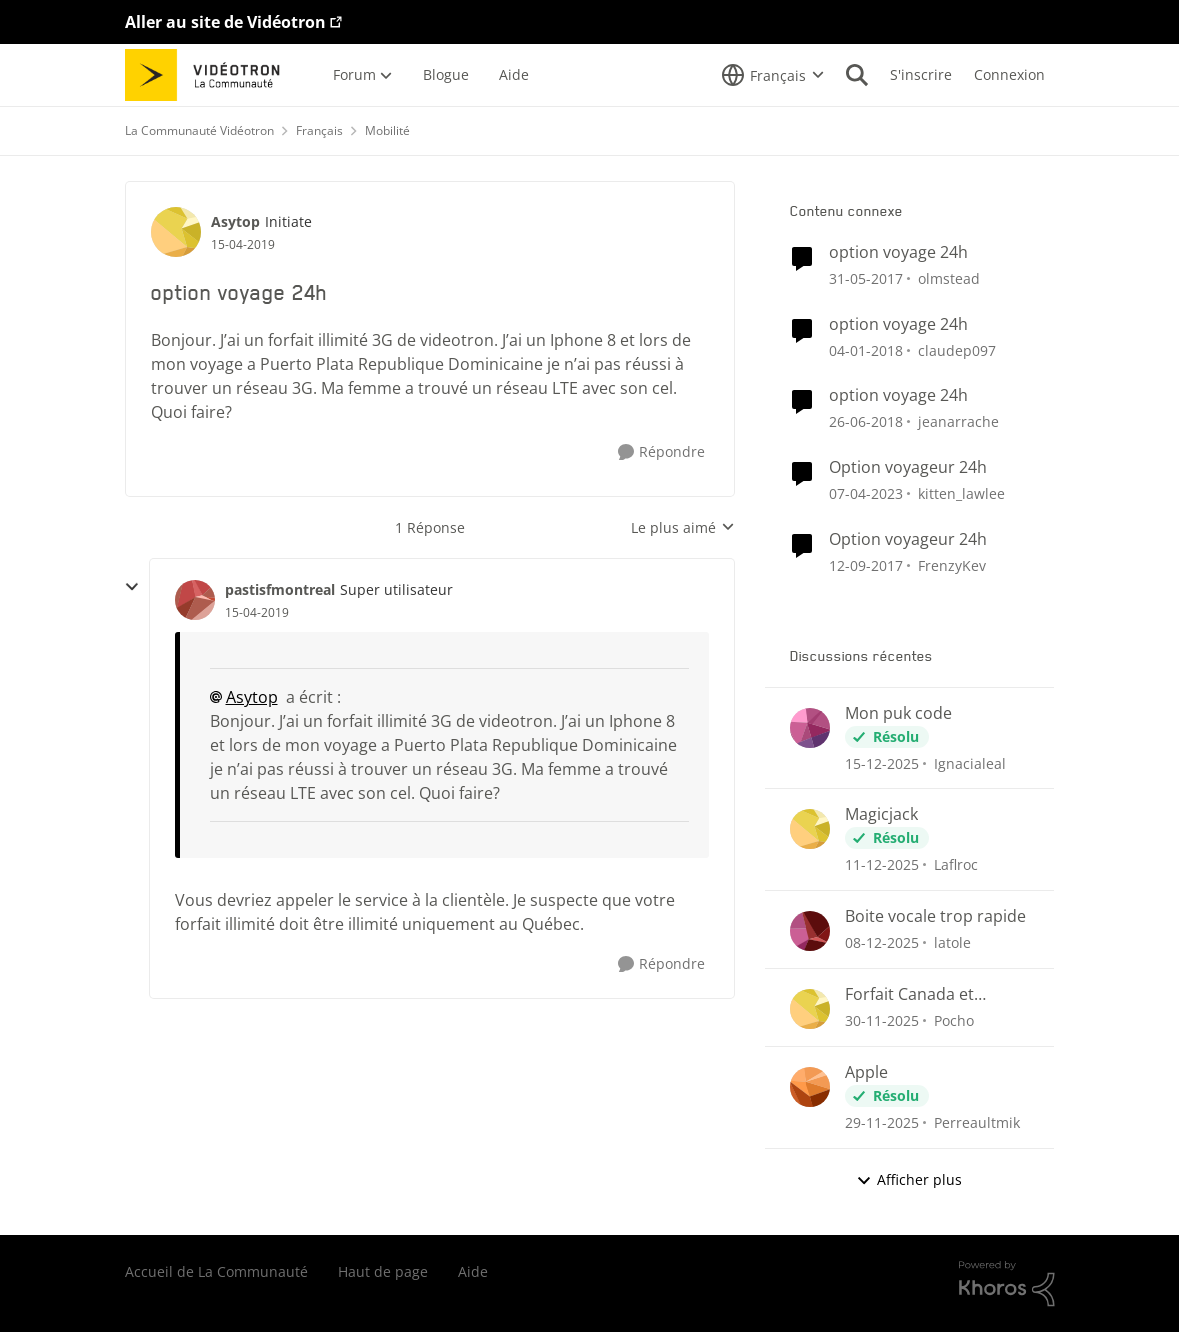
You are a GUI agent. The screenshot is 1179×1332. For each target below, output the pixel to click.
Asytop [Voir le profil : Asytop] (235, 221)
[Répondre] (661, 452)
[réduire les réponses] (132, 587)
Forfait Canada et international (909, 994)
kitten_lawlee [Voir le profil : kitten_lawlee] (961, 493)
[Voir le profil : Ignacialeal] (810, 728)
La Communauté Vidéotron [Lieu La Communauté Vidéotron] (199, 130)
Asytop (252, 697)
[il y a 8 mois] (882, 762)
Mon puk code (898, 713)
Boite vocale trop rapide (935, 916)
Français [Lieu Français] (319, 130)
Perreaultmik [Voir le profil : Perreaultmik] (977, 1122)
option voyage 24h (898, 252)
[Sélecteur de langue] (773, 75)
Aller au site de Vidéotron (225, 22)
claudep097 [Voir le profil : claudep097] (957, 349)
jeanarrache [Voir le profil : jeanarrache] (958, 421)
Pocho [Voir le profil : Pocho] (954, 1020)
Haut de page (383, 1271)
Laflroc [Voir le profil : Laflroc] (956, 864)
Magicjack (881, 814)
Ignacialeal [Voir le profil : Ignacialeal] (970, 762)
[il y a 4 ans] (866, 493)
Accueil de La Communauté (216, 1271)
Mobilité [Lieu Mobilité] (387, 130)
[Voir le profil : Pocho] (810, 1009)
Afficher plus (909, 1179)
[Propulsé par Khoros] (1007, 1284)
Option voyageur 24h (908, 467)
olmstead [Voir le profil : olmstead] (949, 278)
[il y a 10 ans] (866, 278)
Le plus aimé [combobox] (683, 528)
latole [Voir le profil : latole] (952, 942)
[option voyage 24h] (257, 613)
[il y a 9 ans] (866, 349)
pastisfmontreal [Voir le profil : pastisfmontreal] (280, 589)
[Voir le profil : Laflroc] (810, 829)
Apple (866, 1072)
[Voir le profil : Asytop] (176, 232)
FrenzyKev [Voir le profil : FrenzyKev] (952, 565)
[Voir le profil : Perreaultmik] (810, 1087)
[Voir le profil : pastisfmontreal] (195, 600)
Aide (473, 1271)
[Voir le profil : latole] (810, 931)
